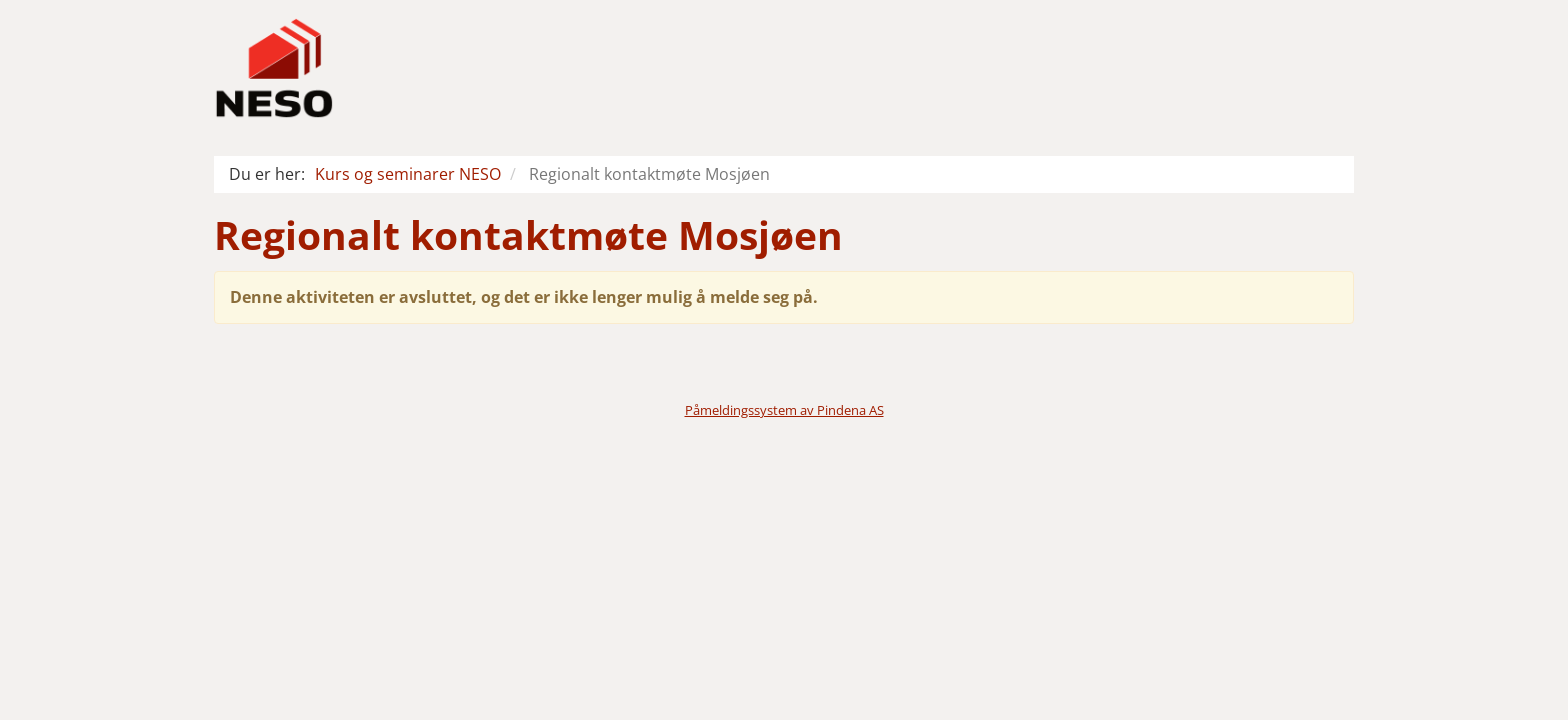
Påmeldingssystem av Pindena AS (784, 410)
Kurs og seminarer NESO (408, 174)
